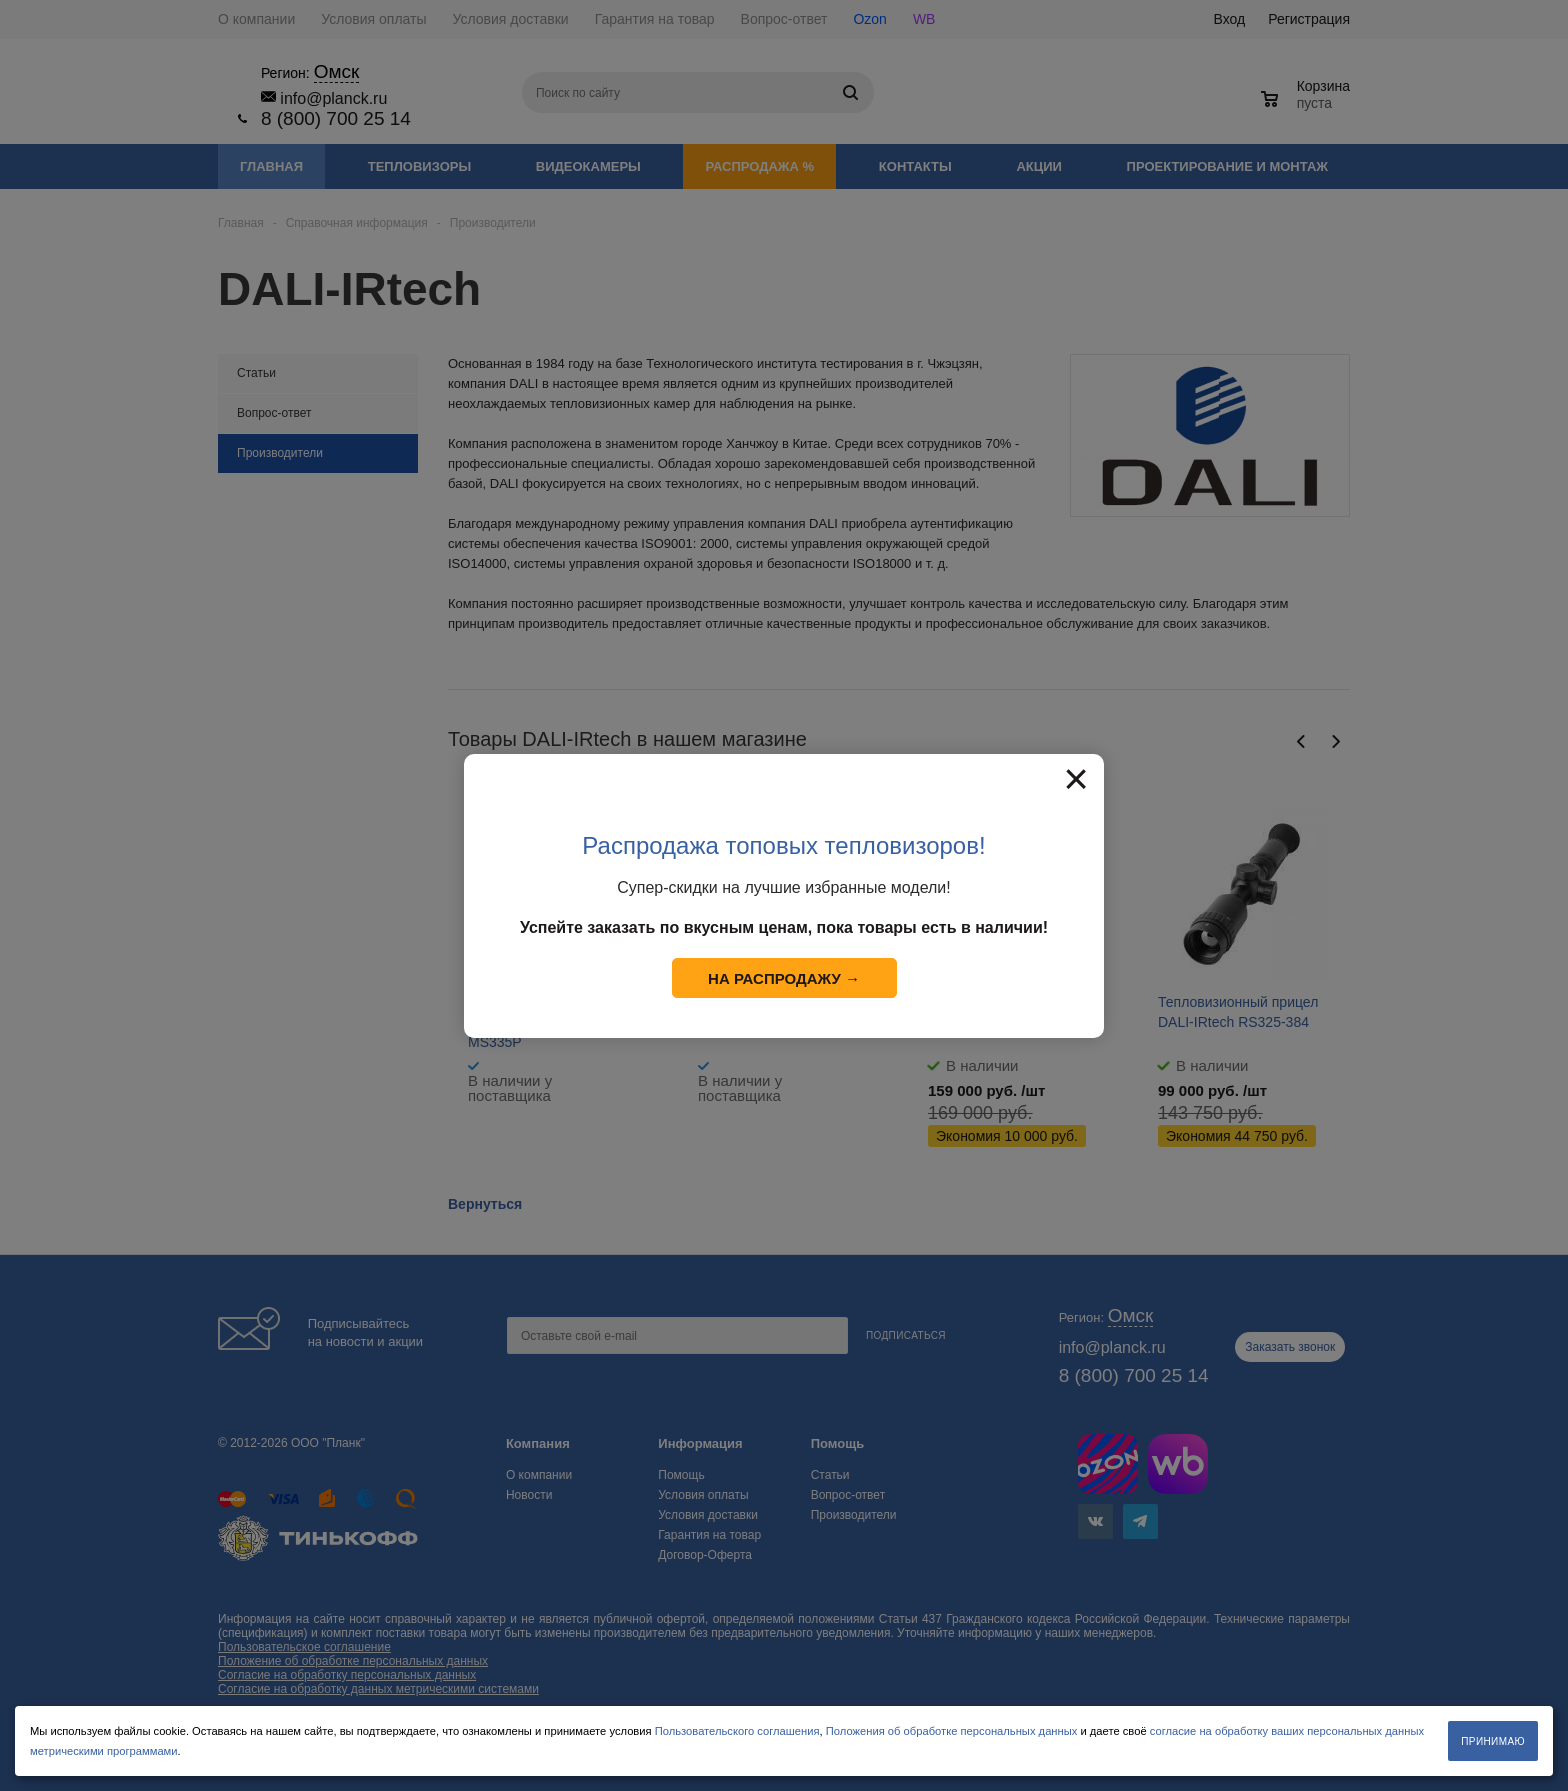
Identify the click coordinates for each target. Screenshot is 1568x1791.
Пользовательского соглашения (737, 1731)
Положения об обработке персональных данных (952, 1731)
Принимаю (1493, 1741)
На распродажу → (784, 978)
